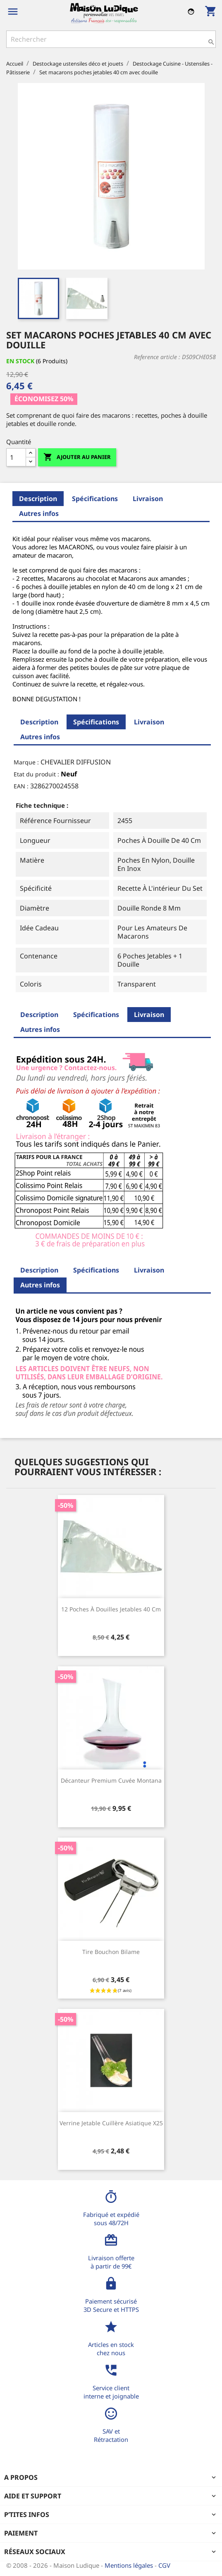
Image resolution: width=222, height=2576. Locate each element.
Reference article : (157, 357)
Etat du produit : (36, 774)
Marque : (26, 762)
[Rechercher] (111, 39)
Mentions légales (130, 2565)
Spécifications (95, 498)
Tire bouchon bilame (111, 1952)
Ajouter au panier (77, 457)
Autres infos (39, 513)
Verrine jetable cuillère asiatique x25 (111, 2123)
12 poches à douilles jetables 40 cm (111, 1609)
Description (38, 498)
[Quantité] (16, 457)
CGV (164, 2565)
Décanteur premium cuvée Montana (111, 1780)
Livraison (148, 498)
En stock (20, 361)
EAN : (21, 786)
